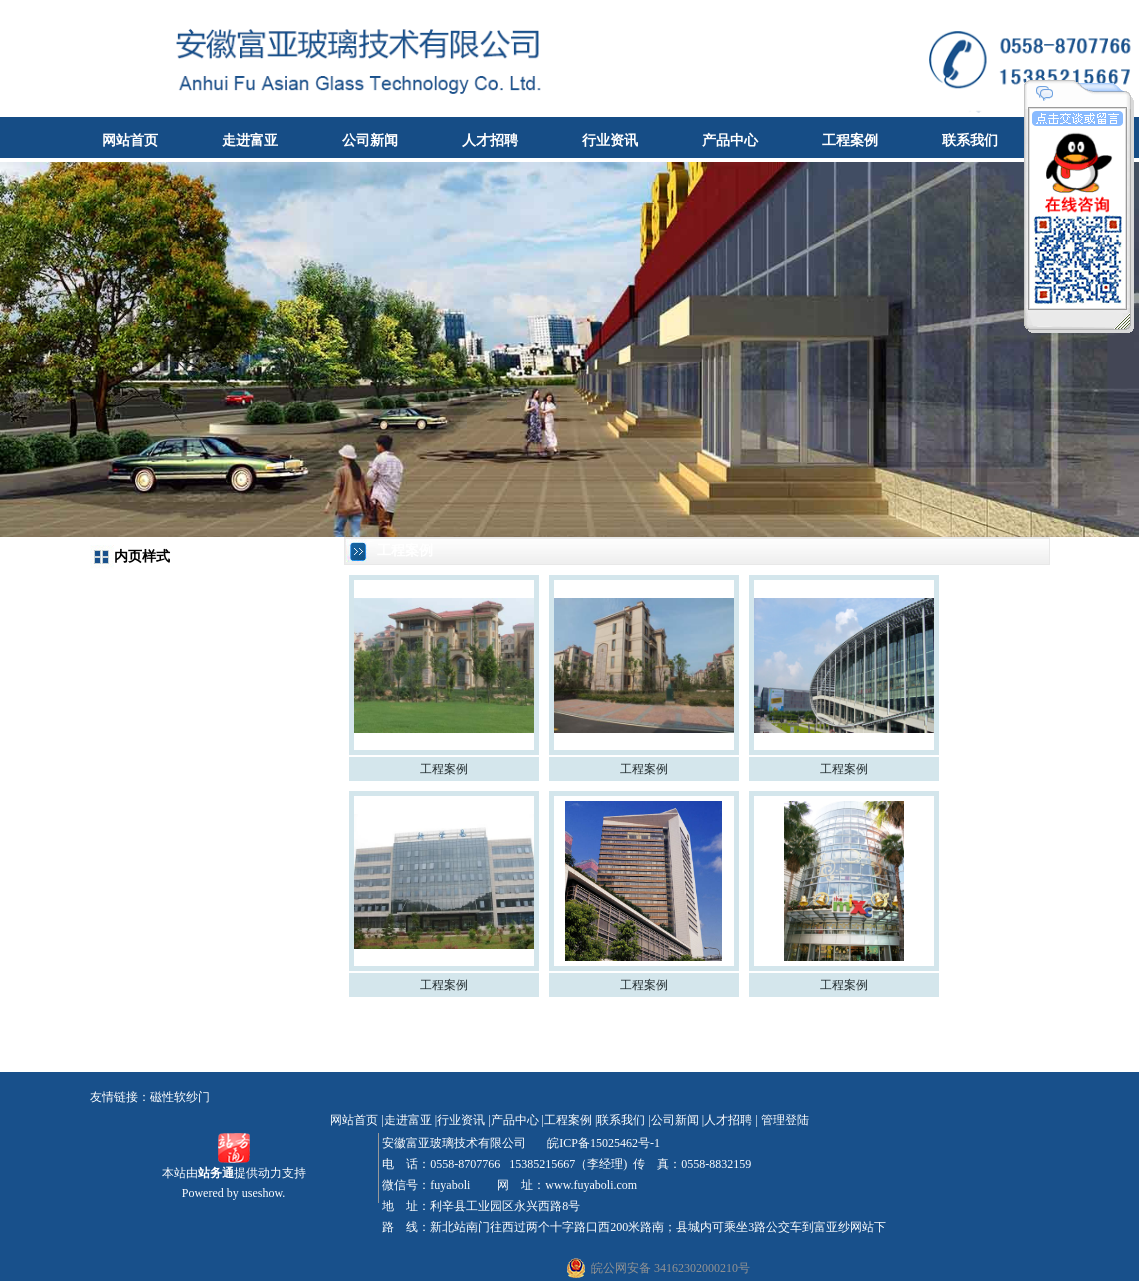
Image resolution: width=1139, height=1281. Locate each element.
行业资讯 (610, 140)
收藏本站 (1105, 15)
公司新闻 (370, 140)
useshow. (264, 1193)
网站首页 (130, 140)
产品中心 (730, 140)
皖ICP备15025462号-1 (602, 1143)
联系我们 (970, 140)
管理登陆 (785, 1120)
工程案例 (850, 140)
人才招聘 (490, 140)
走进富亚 (250, 140)
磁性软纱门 (180, 1097)
